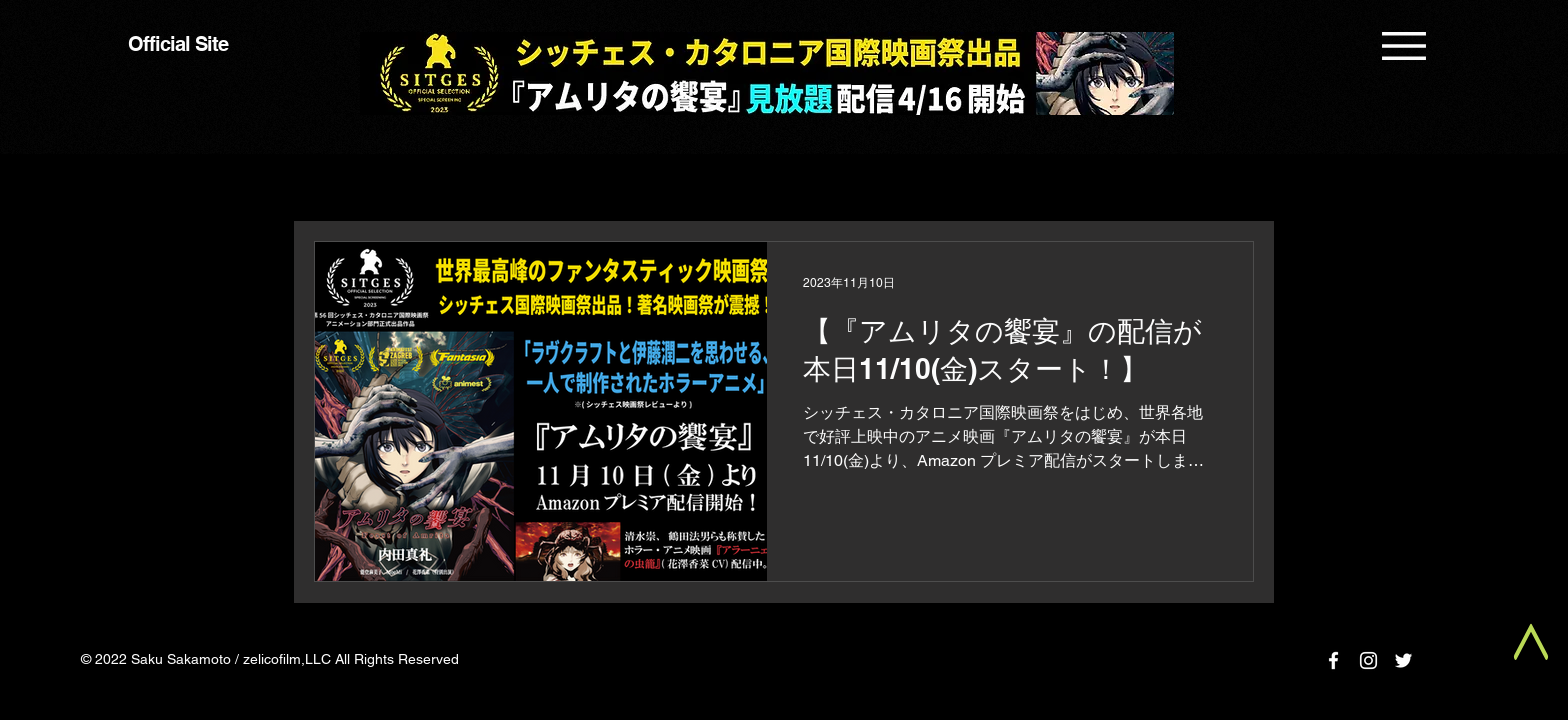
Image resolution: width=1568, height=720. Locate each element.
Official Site (178, 44)
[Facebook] (1333, 660)
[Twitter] (1403, 660)
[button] (1404, 46)
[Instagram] (1368, 660)
